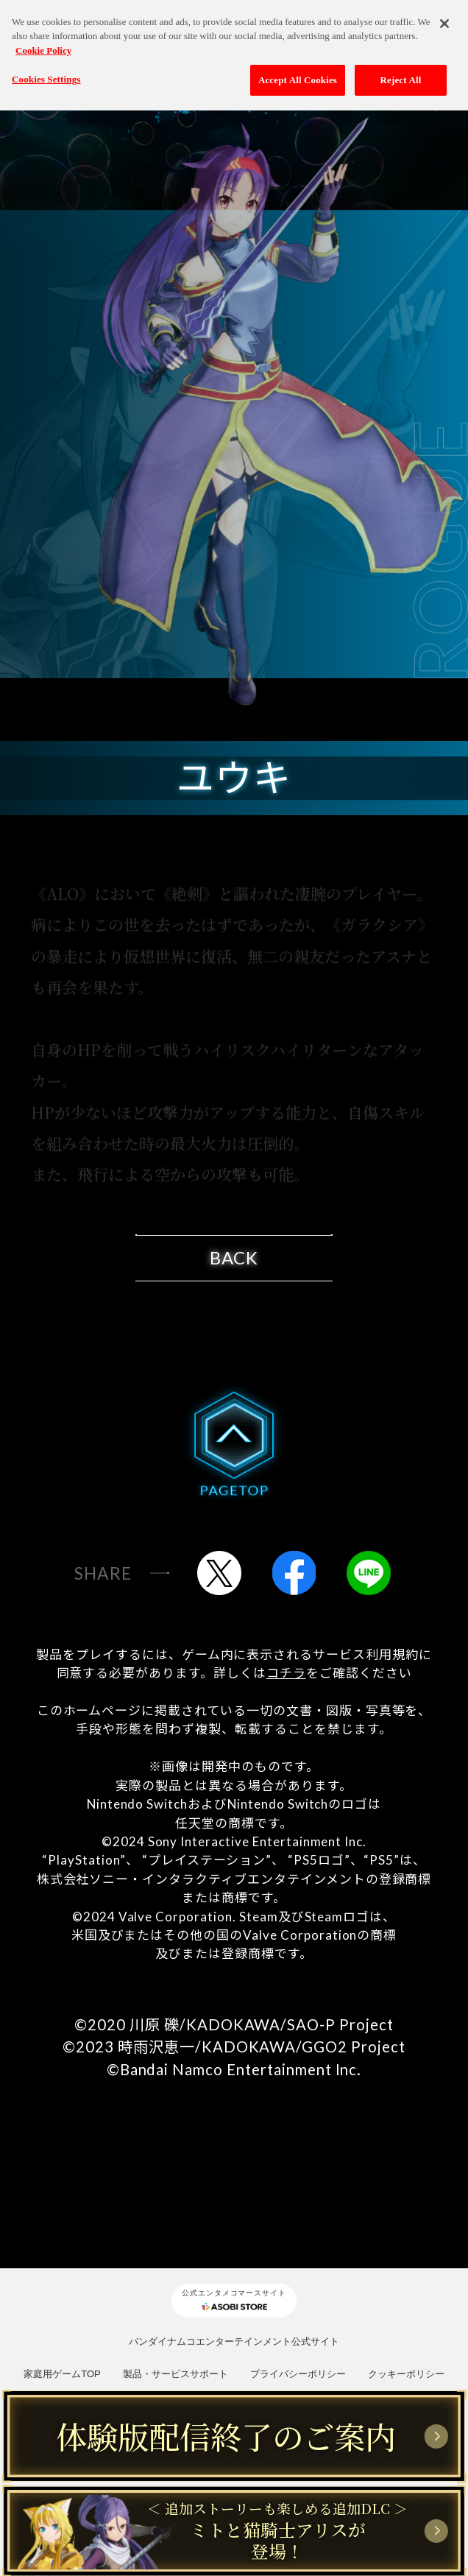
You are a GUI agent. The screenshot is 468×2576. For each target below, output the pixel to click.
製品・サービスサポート (175, 2373)
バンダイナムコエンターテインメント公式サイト (234, 2341)
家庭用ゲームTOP (62, 2373)
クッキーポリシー (406, 2373)
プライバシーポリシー (298, 2373)
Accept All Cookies (297, 71)
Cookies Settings (46, 71)
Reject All (401, 71)
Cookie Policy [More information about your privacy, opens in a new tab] (43, 41)
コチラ (286, 1673)
